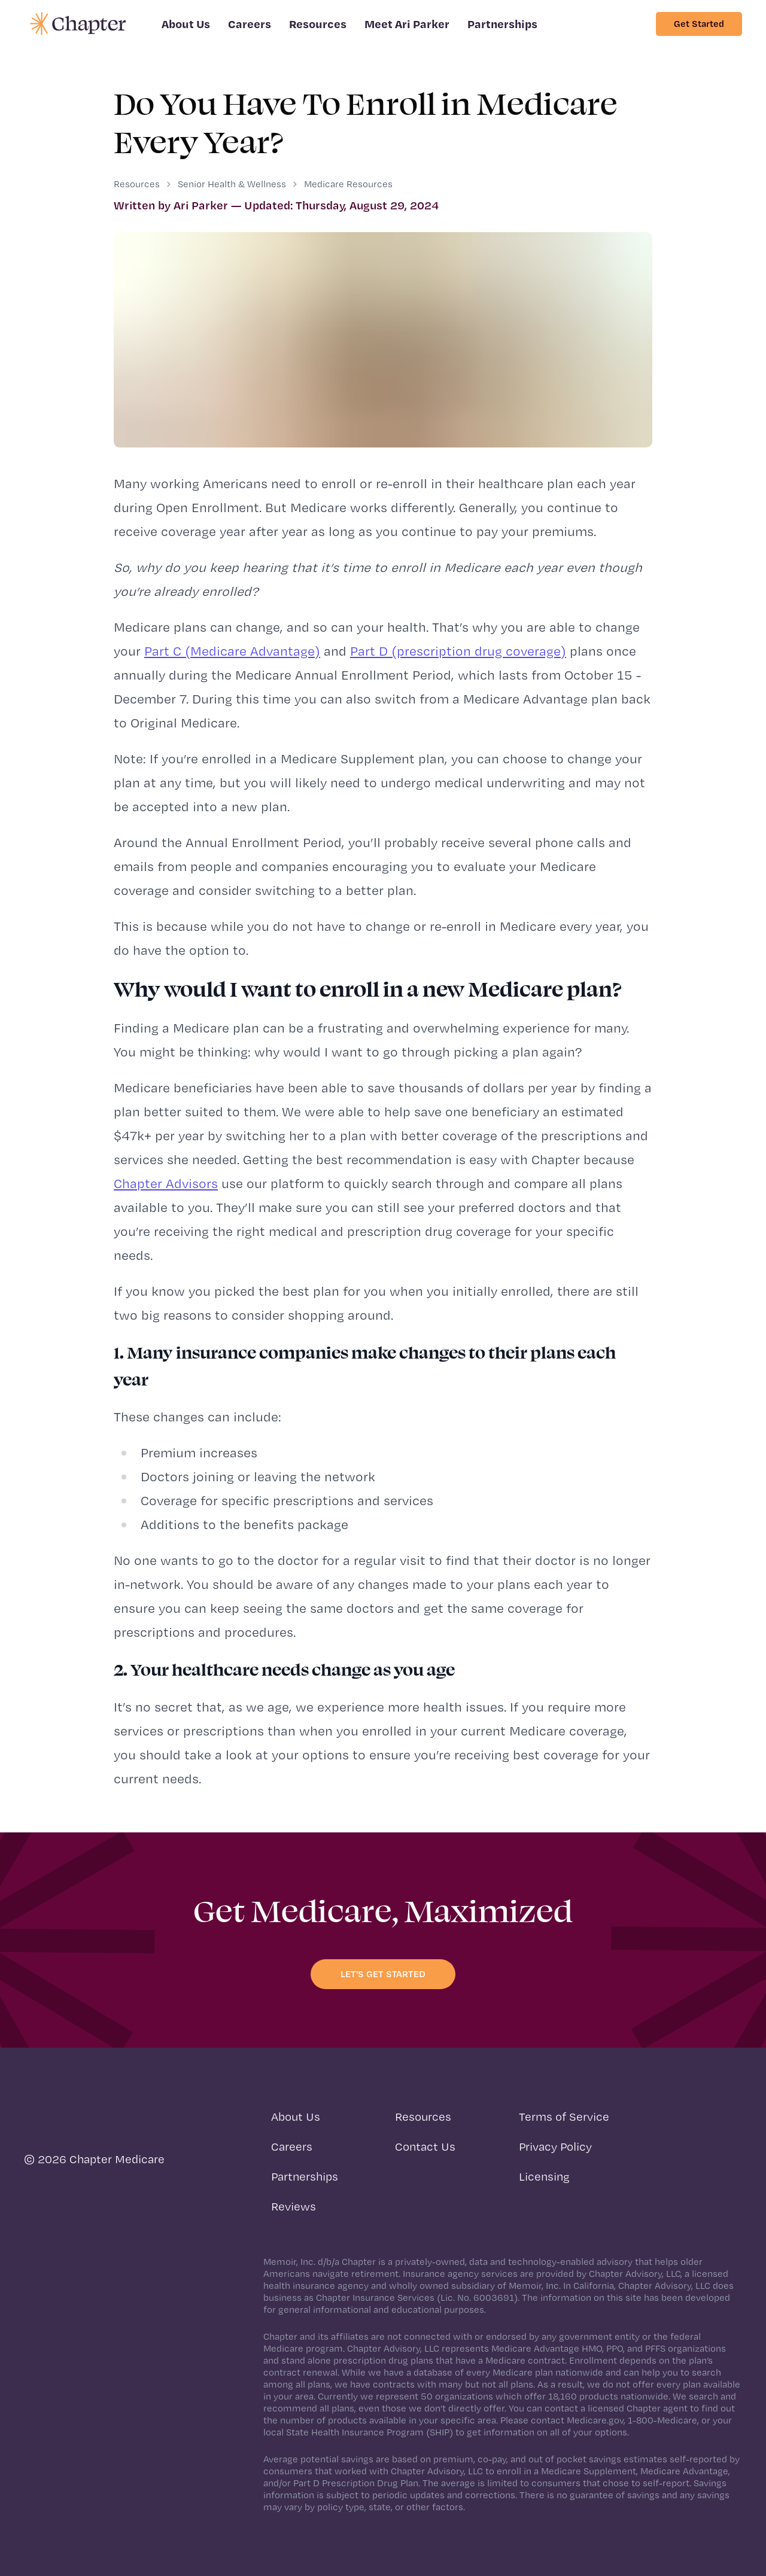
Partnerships (502, 24)
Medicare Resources (348, 184)
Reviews (293, 2206)
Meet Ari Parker (406, 24)
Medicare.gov (595, 2420)
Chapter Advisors (166, 1183)
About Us (186, 24)
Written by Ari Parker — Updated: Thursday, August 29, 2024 (276, 205)
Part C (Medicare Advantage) (232, 651)
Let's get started (383, 1974)
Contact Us (425, 2146)
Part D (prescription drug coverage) (458, 651)
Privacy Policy (555, 2146)
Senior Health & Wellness (232, 184)
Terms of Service (564, 2116)
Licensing (544, 2176)
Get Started (699, 23)
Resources (317, 24)
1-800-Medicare (662, 2420)
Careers (249, 24)
